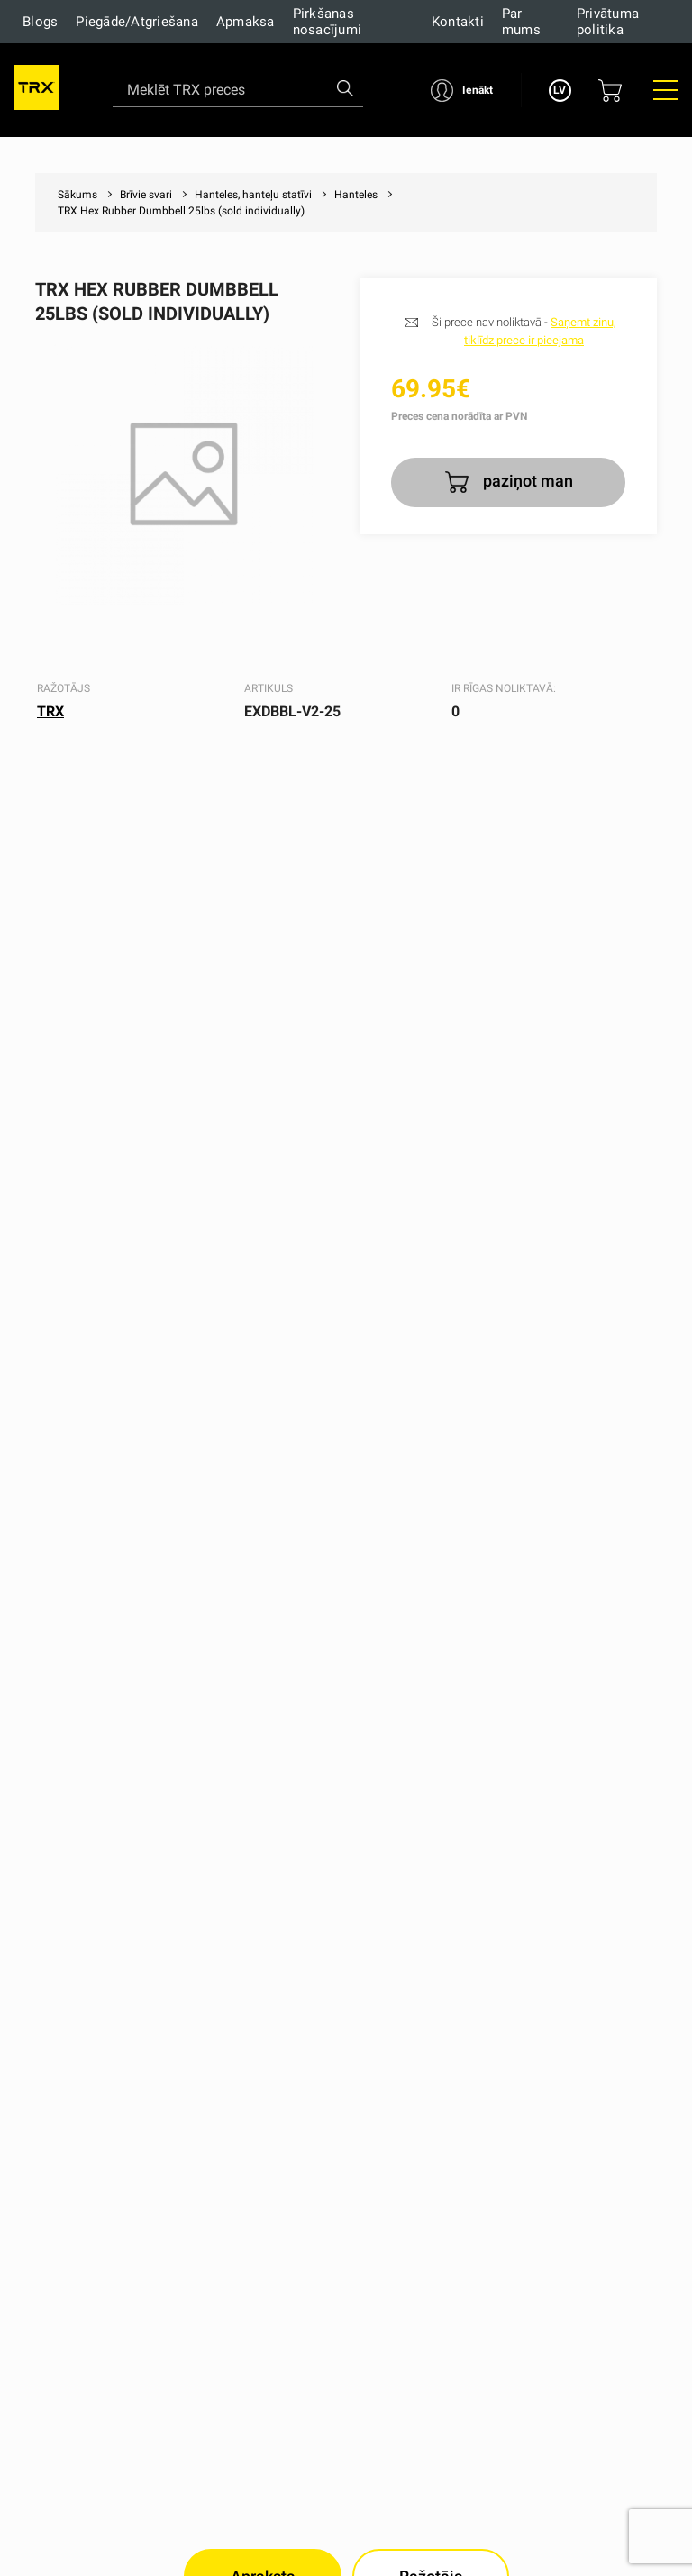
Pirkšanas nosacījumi (327, 21)
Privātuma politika (608, 21)
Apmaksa (245, 22)
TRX (50, 711)
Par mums (521, 21)
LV (559, 90)
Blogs (40, 22)
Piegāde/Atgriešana (137, 22)
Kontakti (458, 22)
